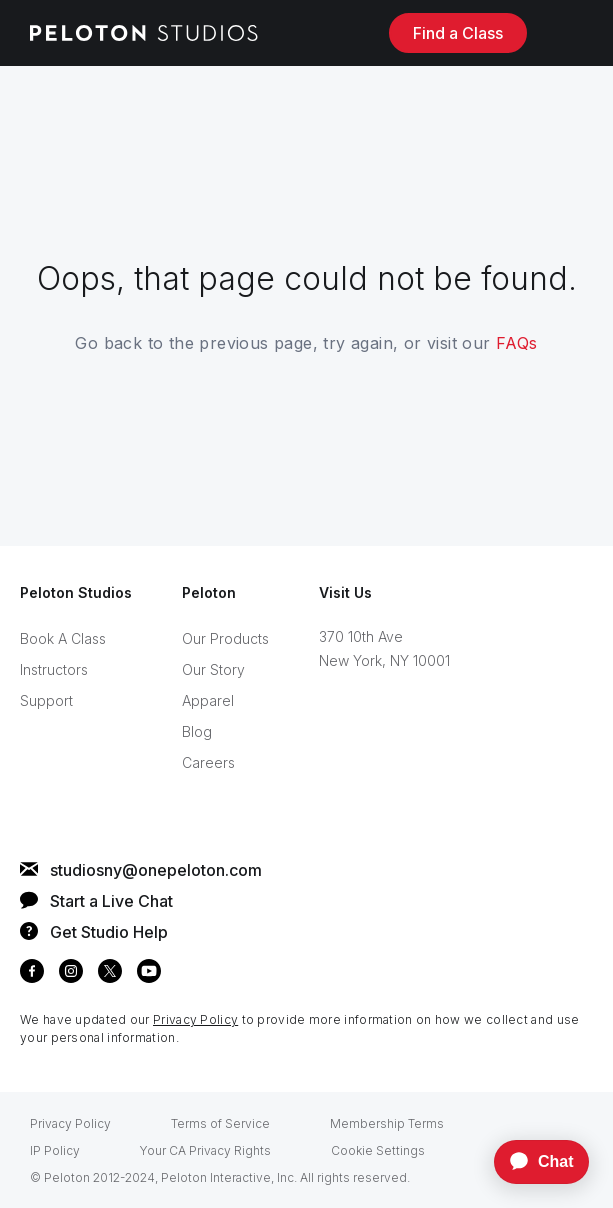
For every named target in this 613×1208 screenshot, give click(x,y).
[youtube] (149, 975)
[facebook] (32, 975)
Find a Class (458, 33)
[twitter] (110, 975)
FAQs (517, 343)
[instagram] (71, 975)
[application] (532, 1162)
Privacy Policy (195, 1019)
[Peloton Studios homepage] (144, 33)
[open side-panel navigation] (567, 32)
